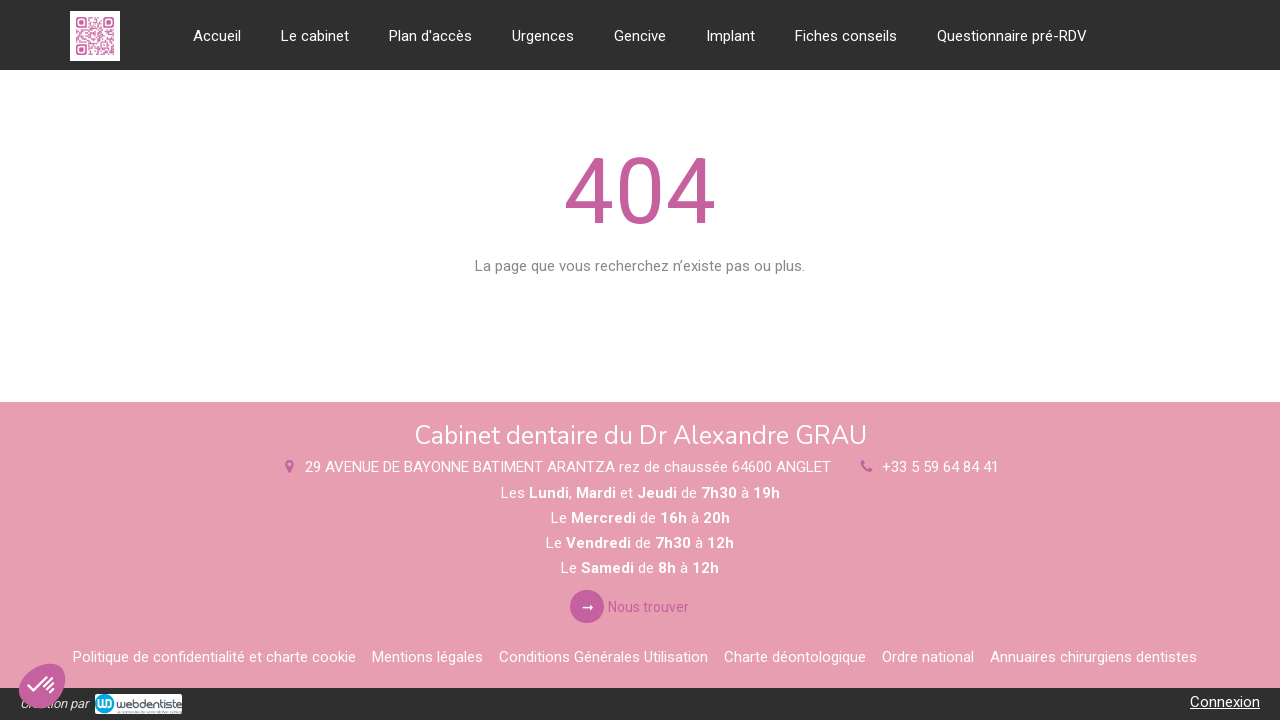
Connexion (1225, 702)
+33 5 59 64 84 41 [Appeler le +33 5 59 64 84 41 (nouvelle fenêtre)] (940, 467)
